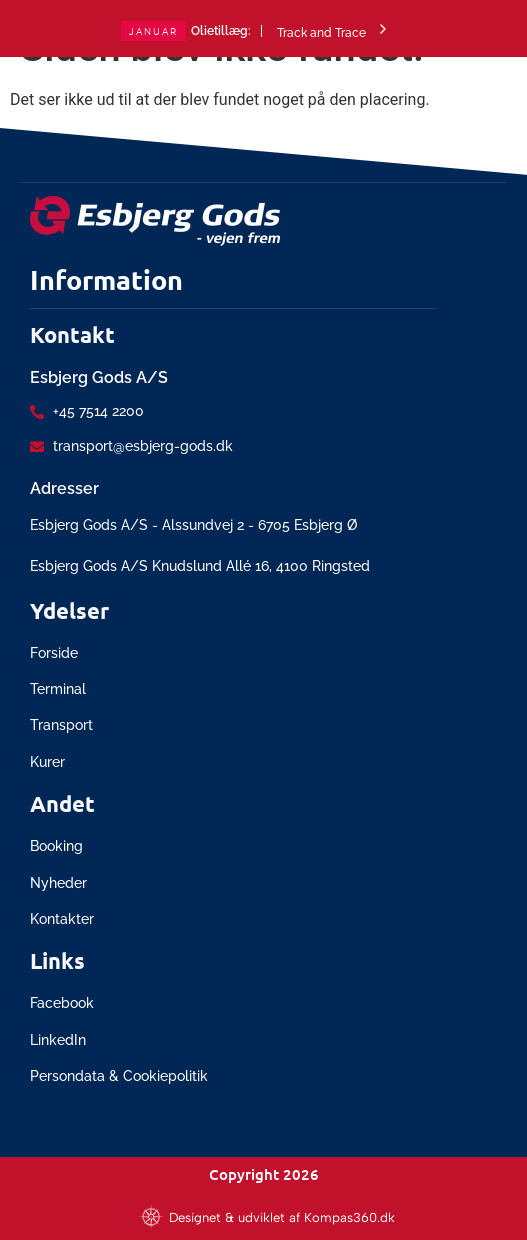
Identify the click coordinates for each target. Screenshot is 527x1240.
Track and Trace (334, 30)
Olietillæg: (221, 31)
